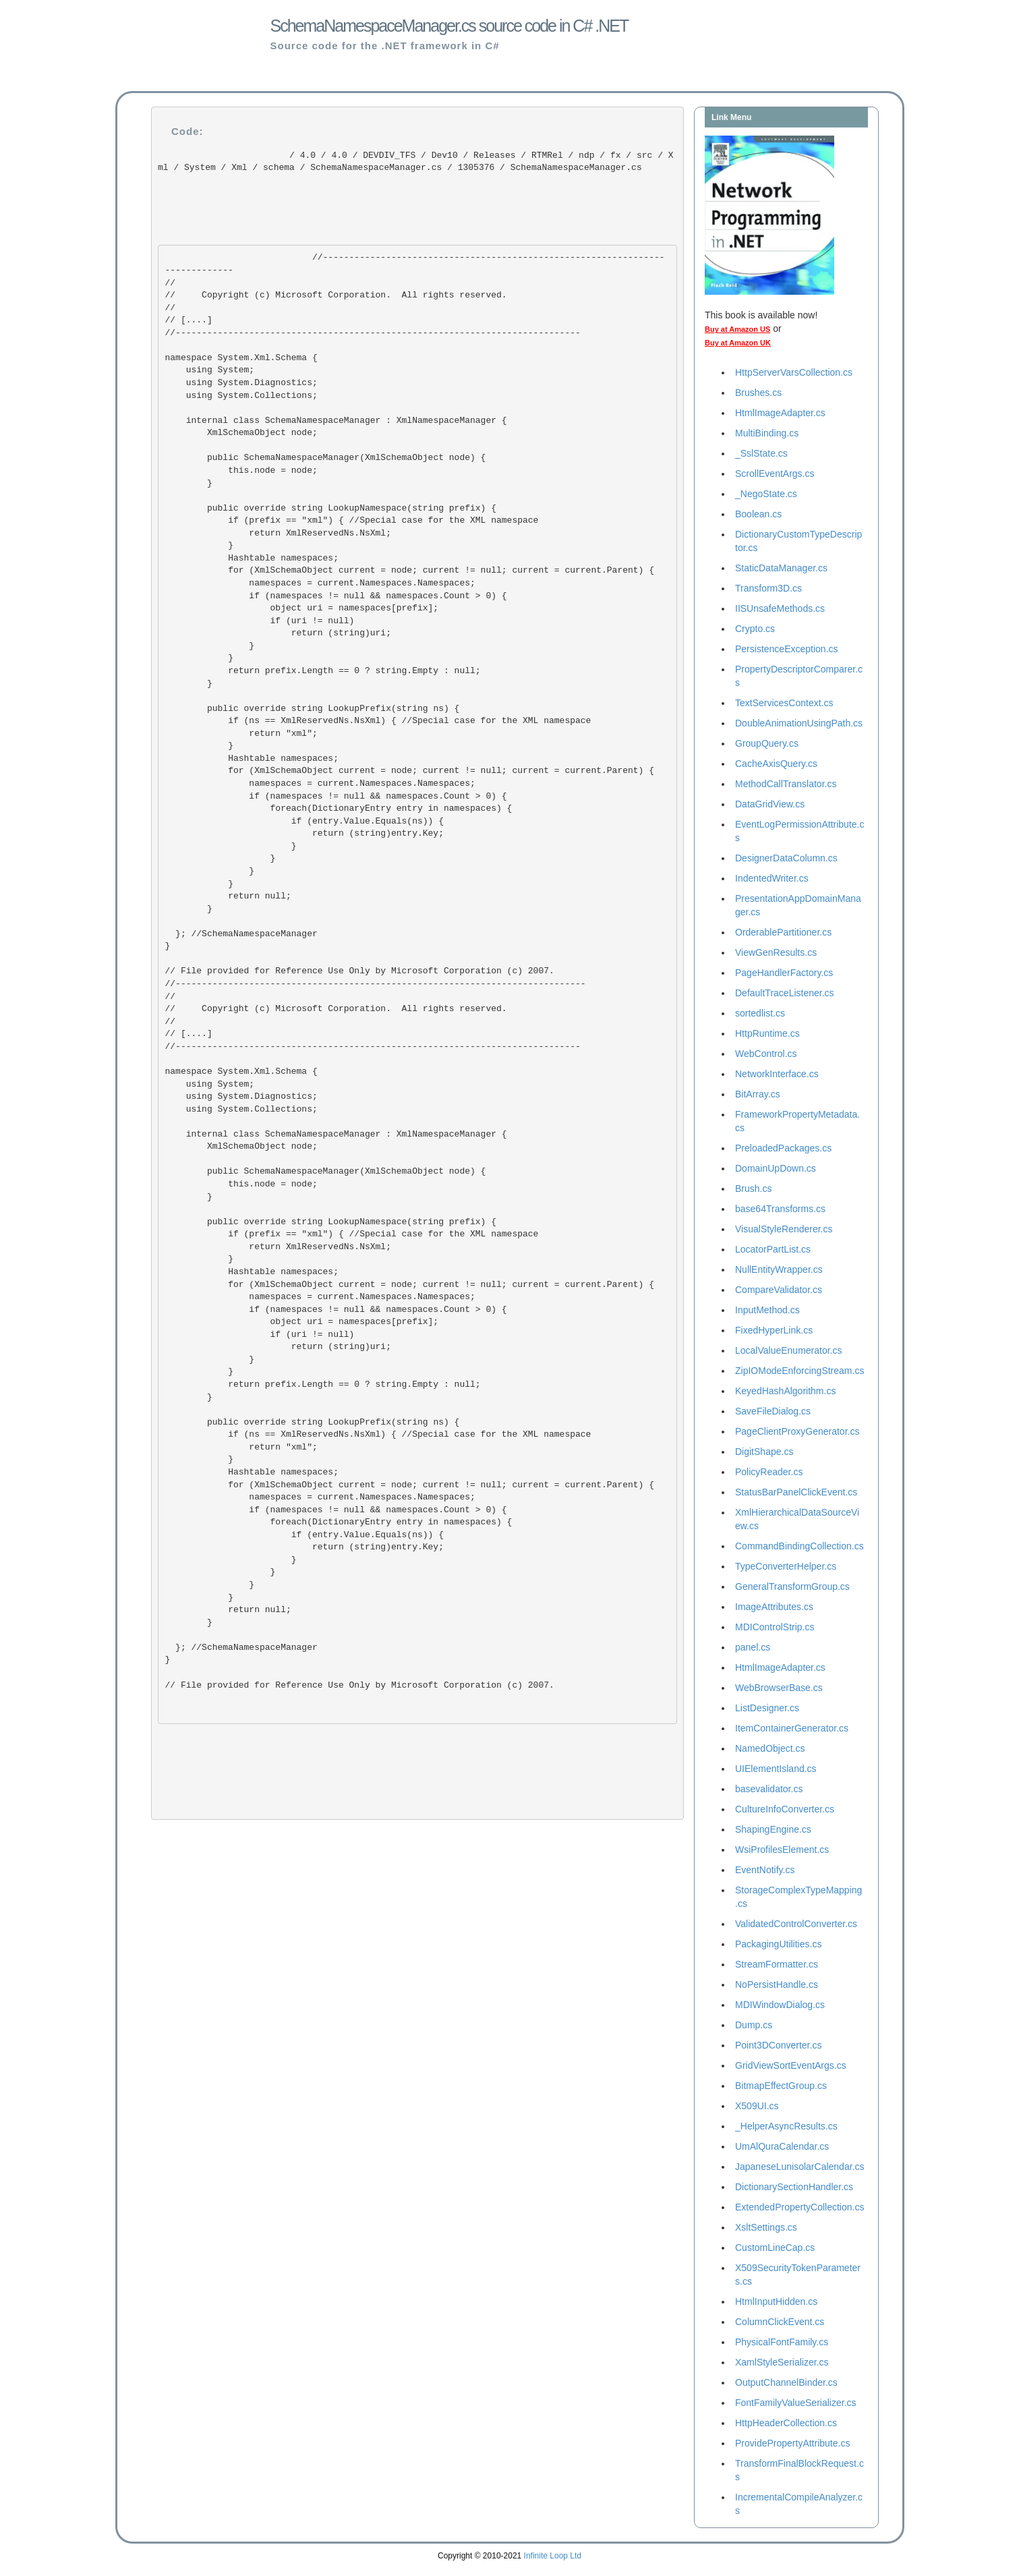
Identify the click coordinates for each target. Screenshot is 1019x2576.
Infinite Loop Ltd (552, 2555)
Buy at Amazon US (737, 329)
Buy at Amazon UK (738, 343)
